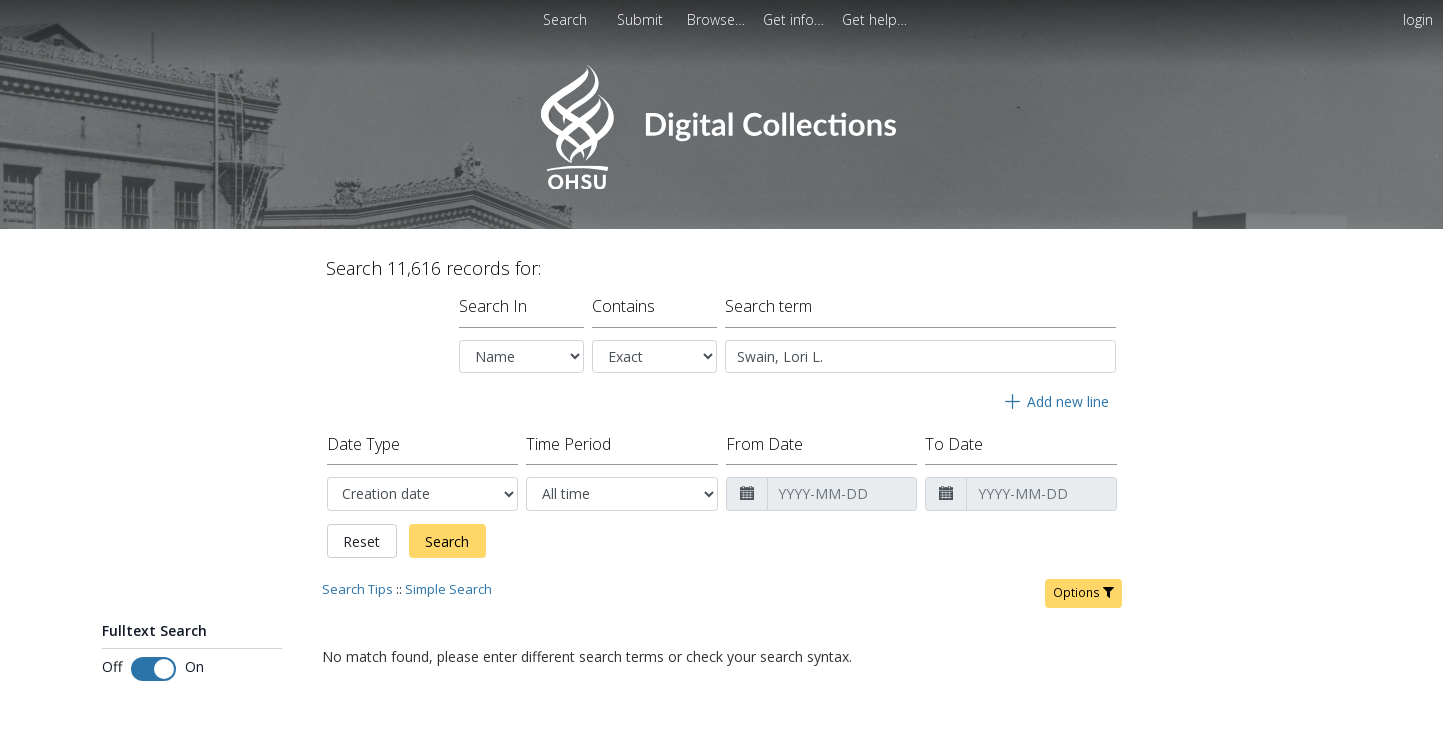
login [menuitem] (1418, 19)
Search (447, 541)
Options (1083, 592)
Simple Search (448, 589)
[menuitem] (718, 19)
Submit (642, 19)
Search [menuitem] (565, 19)
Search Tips (357, 589)
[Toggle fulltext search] (153, 669)
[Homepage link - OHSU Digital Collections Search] (721, 184)
